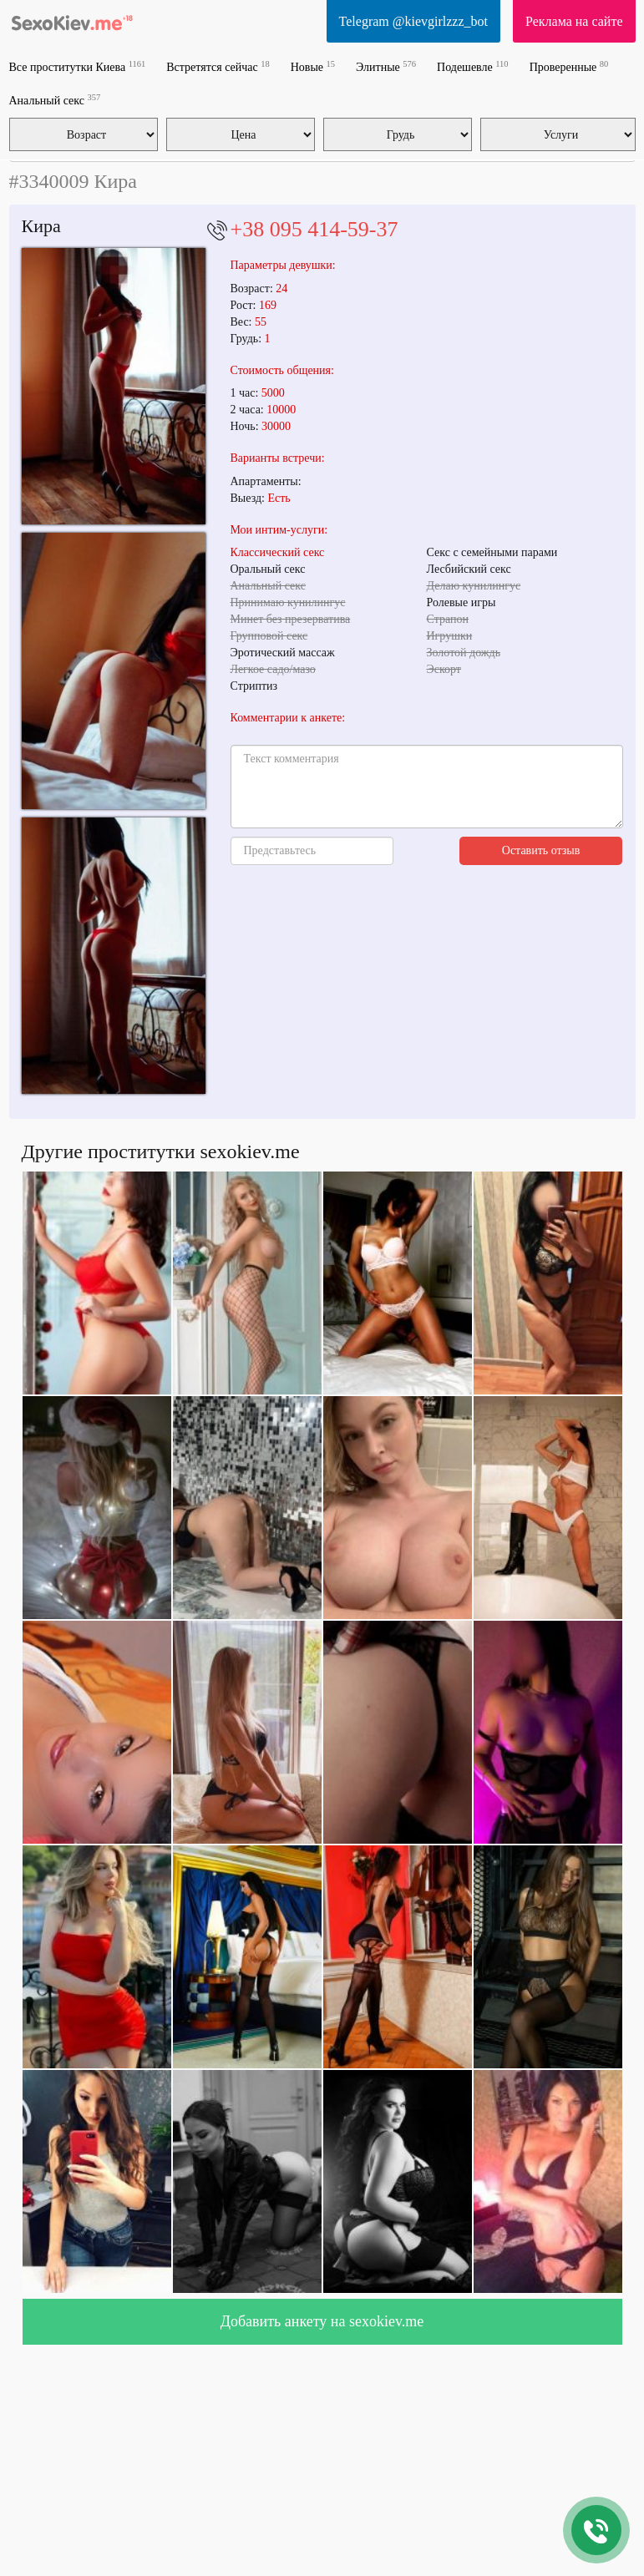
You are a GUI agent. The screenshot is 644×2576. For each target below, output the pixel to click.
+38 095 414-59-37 (314, 229)
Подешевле (473, 66)
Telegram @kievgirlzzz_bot (413, 21)
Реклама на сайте (573, 21)
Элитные (386, 66)
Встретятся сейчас (217, 66)
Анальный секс (55, 100)
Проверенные (569, 66)
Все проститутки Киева (77, 66)
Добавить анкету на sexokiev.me (322, 2321)
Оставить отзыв (541, 850)
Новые (313, 66)
